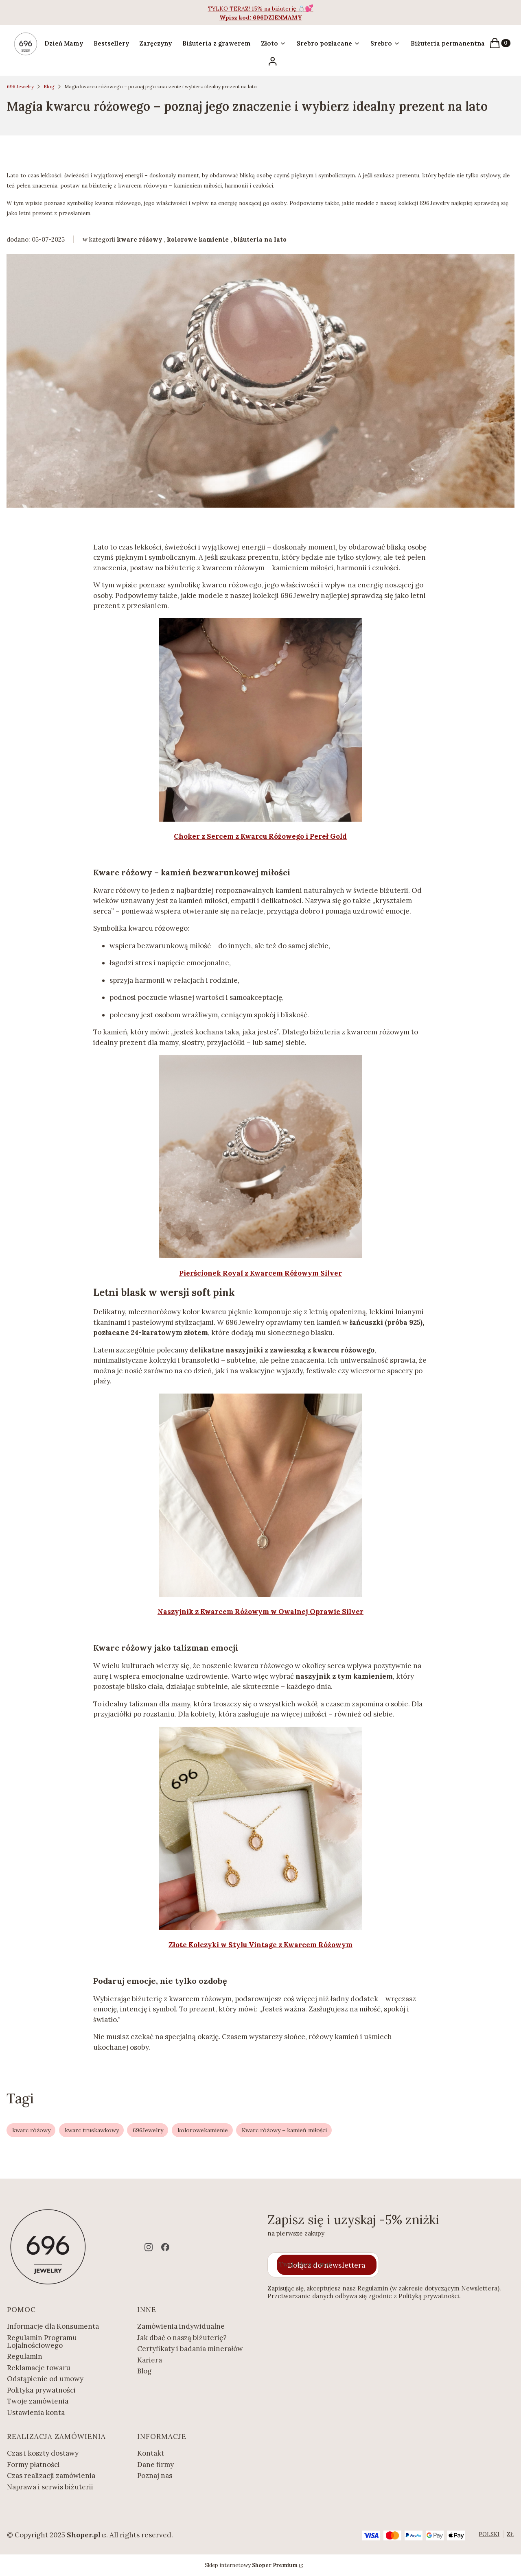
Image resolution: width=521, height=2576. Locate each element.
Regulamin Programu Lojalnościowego (42, 2341)
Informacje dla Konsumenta (53, 2326)
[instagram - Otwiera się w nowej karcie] (148, 2247)
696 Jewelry (20, 86)
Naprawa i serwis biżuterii (50, 2486)
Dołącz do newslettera (327, 2264)
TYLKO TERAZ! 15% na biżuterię (253, 8)
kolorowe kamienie (198, 239)
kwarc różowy (139, 239)
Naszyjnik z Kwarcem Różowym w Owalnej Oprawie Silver (260, 1611)
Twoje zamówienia (37, 2401)
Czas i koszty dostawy (43, 2453)
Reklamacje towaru (38, 2367)
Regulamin (24, 2356)
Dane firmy (155, 2464)
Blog (49, 86)
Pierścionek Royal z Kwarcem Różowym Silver (260, 1273)
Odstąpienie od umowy (45, 2378)
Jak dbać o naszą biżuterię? (182, 2337)
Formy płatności (33, 2464)
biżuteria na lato (260, 239)
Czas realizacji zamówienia (51, 2475)
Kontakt (150, 2453)
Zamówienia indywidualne (181, 2326)
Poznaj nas (154, 2475)
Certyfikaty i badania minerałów (190, 2348)
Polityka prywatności (41, 2390)
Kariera (149, 2360)
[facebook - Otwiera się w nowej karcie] (165, 2247)
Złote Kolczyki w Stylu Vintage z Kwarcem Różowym (260, 1944)
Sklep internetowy (251, 2565)
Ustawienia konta (36, 2412)
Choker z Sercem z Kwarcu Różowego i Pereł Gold (260, 836)
